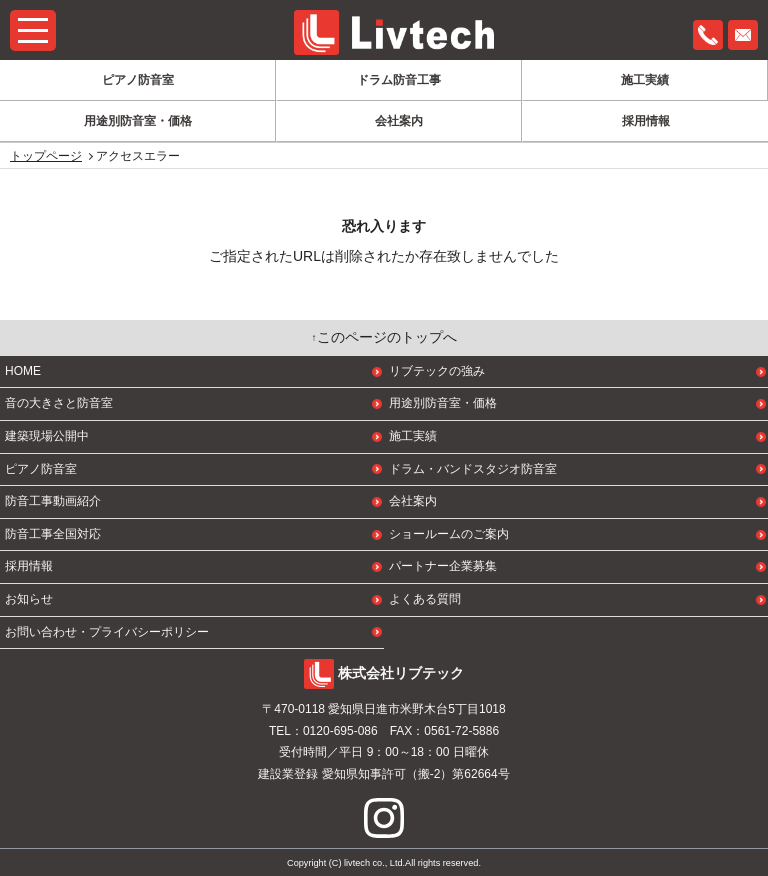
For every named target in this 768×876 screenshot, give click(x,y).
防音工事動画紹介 (53, 501)
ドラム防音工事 (399, 80)
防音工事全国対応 (53, 534)
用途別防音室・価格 (138, 121)
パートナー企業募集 (443, 566)
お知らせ (29, 599)
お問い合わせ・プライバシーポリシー (107, 632)
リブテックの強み (437, 371)
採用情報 (646, 121)
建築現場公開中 (47, 436)
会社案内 (399, 121)
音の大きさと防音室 (59, 403)
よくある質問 (425, 599)
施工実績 (645, 80)
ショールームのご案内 (449, 534)
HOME (23, 371)
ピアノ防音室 (138, 80)
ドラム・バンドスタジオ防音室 (473, 469)
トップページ (46, 156)
